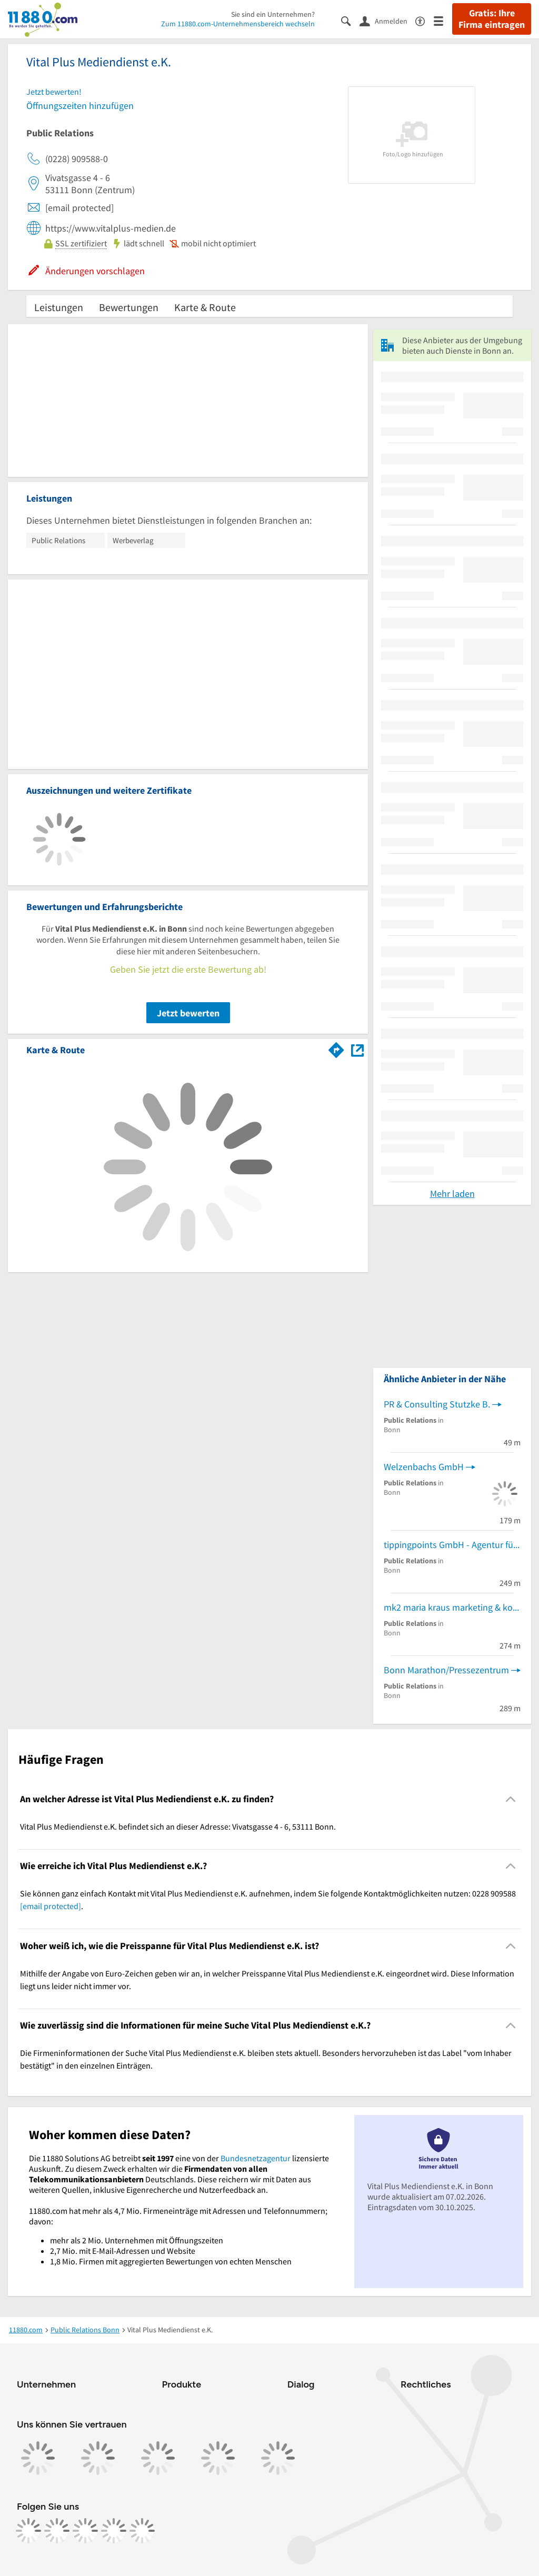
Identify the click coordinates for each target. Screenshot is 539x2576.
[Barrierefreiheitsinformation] (424, 20)
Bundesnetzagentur (256, 2158)
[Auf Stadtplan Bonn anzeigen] (357, 1049)
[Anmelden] (387, 20)
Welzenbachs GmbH (424, 1467)
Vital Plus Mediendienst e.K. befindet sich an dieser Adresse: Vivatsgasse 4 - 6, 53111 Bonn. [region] (178, 1826)
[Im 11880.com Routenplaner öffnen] (336, 1048)
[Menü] (443, 20)
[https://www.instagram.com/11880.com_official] (56, 2530)
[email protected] (50, 1906)
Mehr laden (452, 1193)
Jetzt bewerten (188, 1013)
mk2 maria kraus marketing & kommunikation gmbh (452, 1607)
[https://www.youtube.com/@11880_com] (142, 2530)
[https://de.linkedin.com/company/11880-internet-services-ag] (113, 2530)
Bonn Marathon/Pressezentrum (446, 1670)
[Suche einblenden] (350, 20)
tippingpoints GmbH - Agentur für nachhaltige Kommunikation (452, 1545)
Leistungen (58, 307)
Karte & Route (205, 307)
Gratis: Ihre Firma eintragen (491, 19)
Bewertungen (128, 307)
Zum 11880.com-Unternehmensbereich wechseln (238, 23)
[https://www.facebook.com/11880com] (28, 2530)
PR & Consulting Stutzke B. (437, 1404)
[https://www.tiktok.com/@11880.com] (85, 2530)
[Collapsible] (511, 1799)
